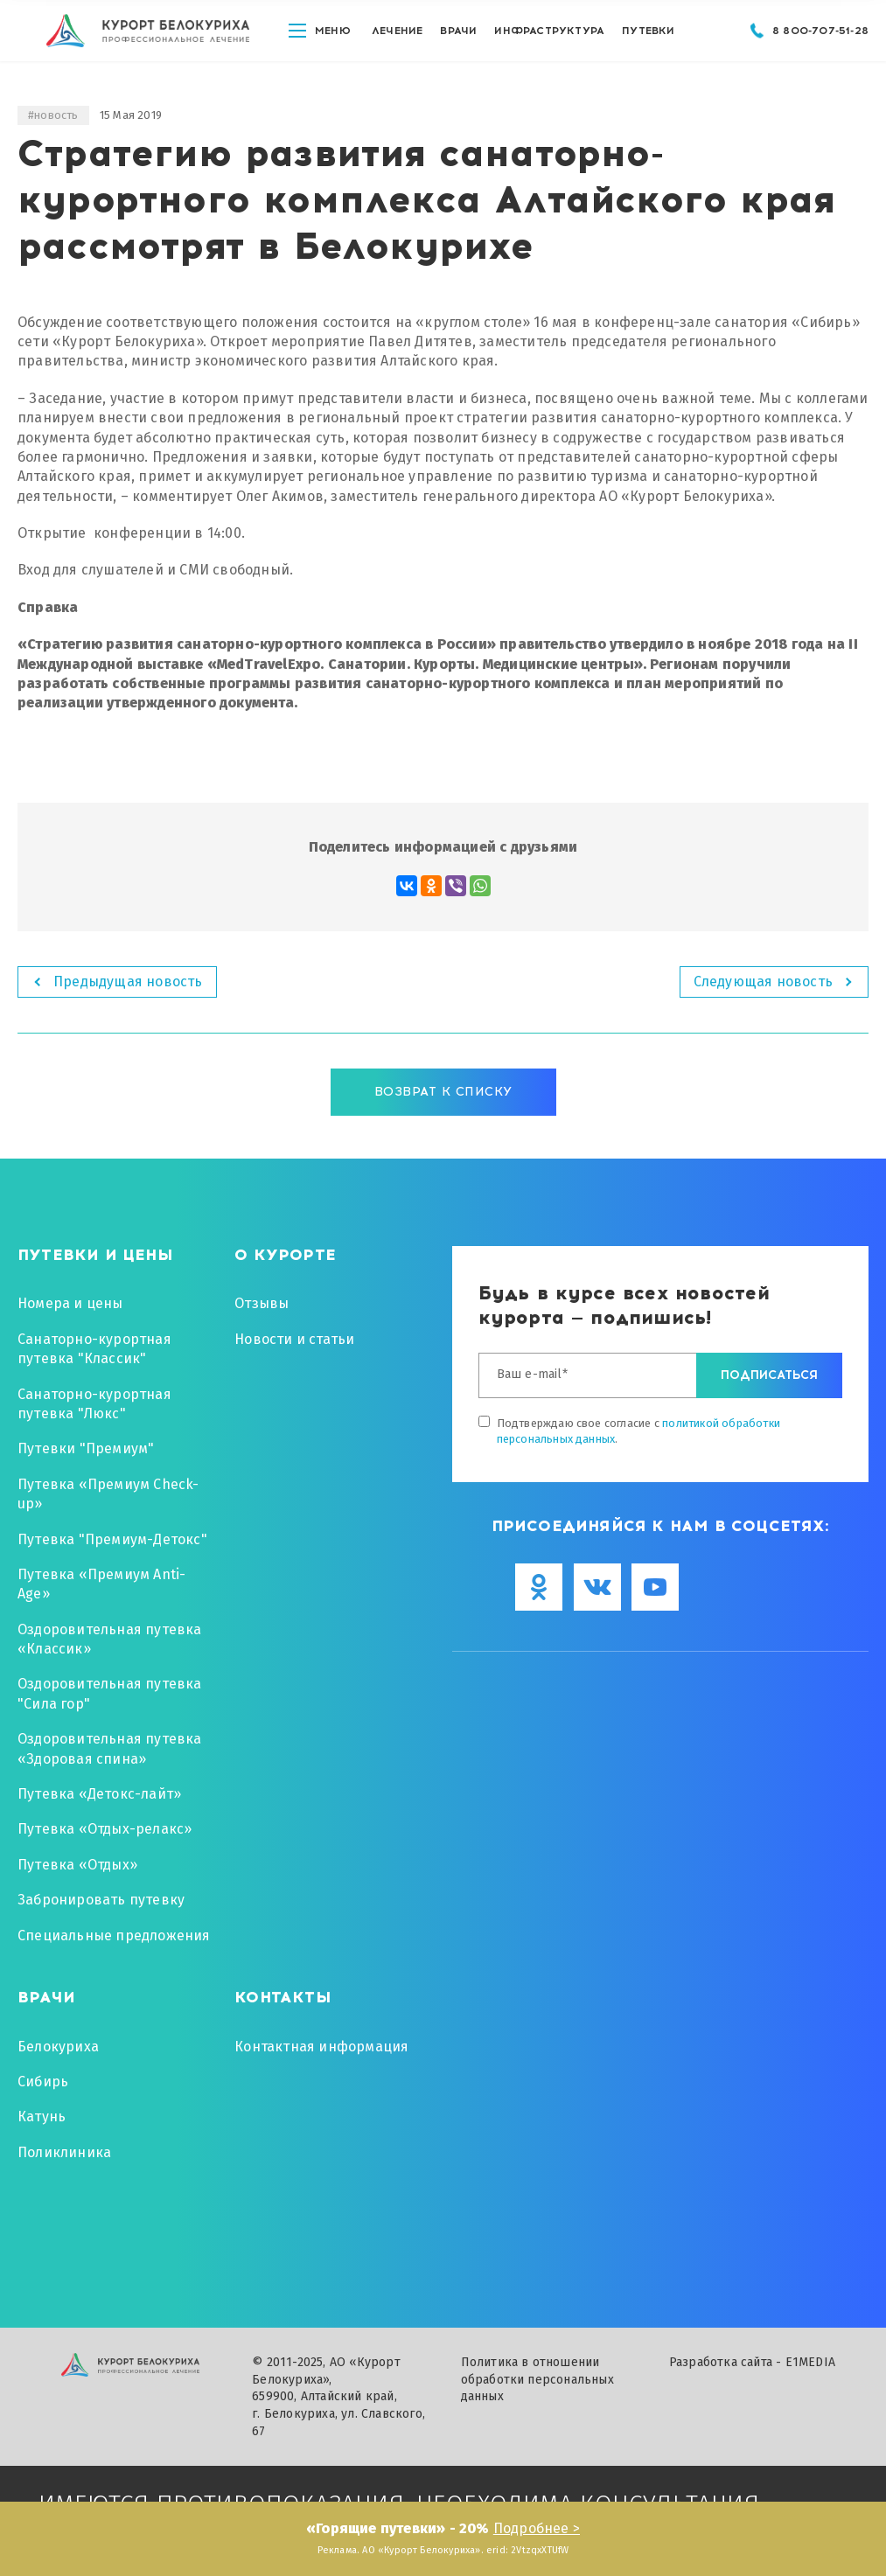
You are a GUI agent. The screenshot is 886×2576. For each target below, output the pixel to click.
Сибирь (42, 2081)
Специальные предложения (114, 1935)
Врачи (458, 42)
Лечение (397, 42)
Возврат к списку (443, 1091)
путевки (648, 42)
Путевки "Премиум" (85, 1448)
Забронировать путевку (101, 1899)
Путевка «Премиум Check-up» (108, 1494)
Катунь (41, 2116)
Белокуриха (58, 2046)
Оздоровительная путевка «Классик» (109, 1639)
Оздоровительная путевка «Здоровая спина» (109, 1748)
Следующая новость (763, 981)
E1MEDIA (810, 2362)
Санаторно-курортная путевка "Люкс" (94, 1404)
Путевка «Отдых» (77, 1864)
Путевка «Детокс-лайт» (99, 1794)
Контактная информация (321, 2046)
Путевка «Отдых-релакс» (104, 1829)
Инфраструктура (549, 42)
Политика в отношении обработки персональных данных (537, 2379)
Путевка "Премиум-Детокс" (112, 1539)
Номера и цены (70, 1303)
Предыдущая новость (128, 981)
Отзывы (261, 1303)
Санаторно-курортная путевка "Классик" (94, 1349)
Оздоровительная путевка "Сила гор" (109, 1693)
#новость (53, 115)
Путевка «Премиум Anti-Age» (101, 1584)
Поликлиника (64, 2152)
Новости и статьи (294, 1339)
